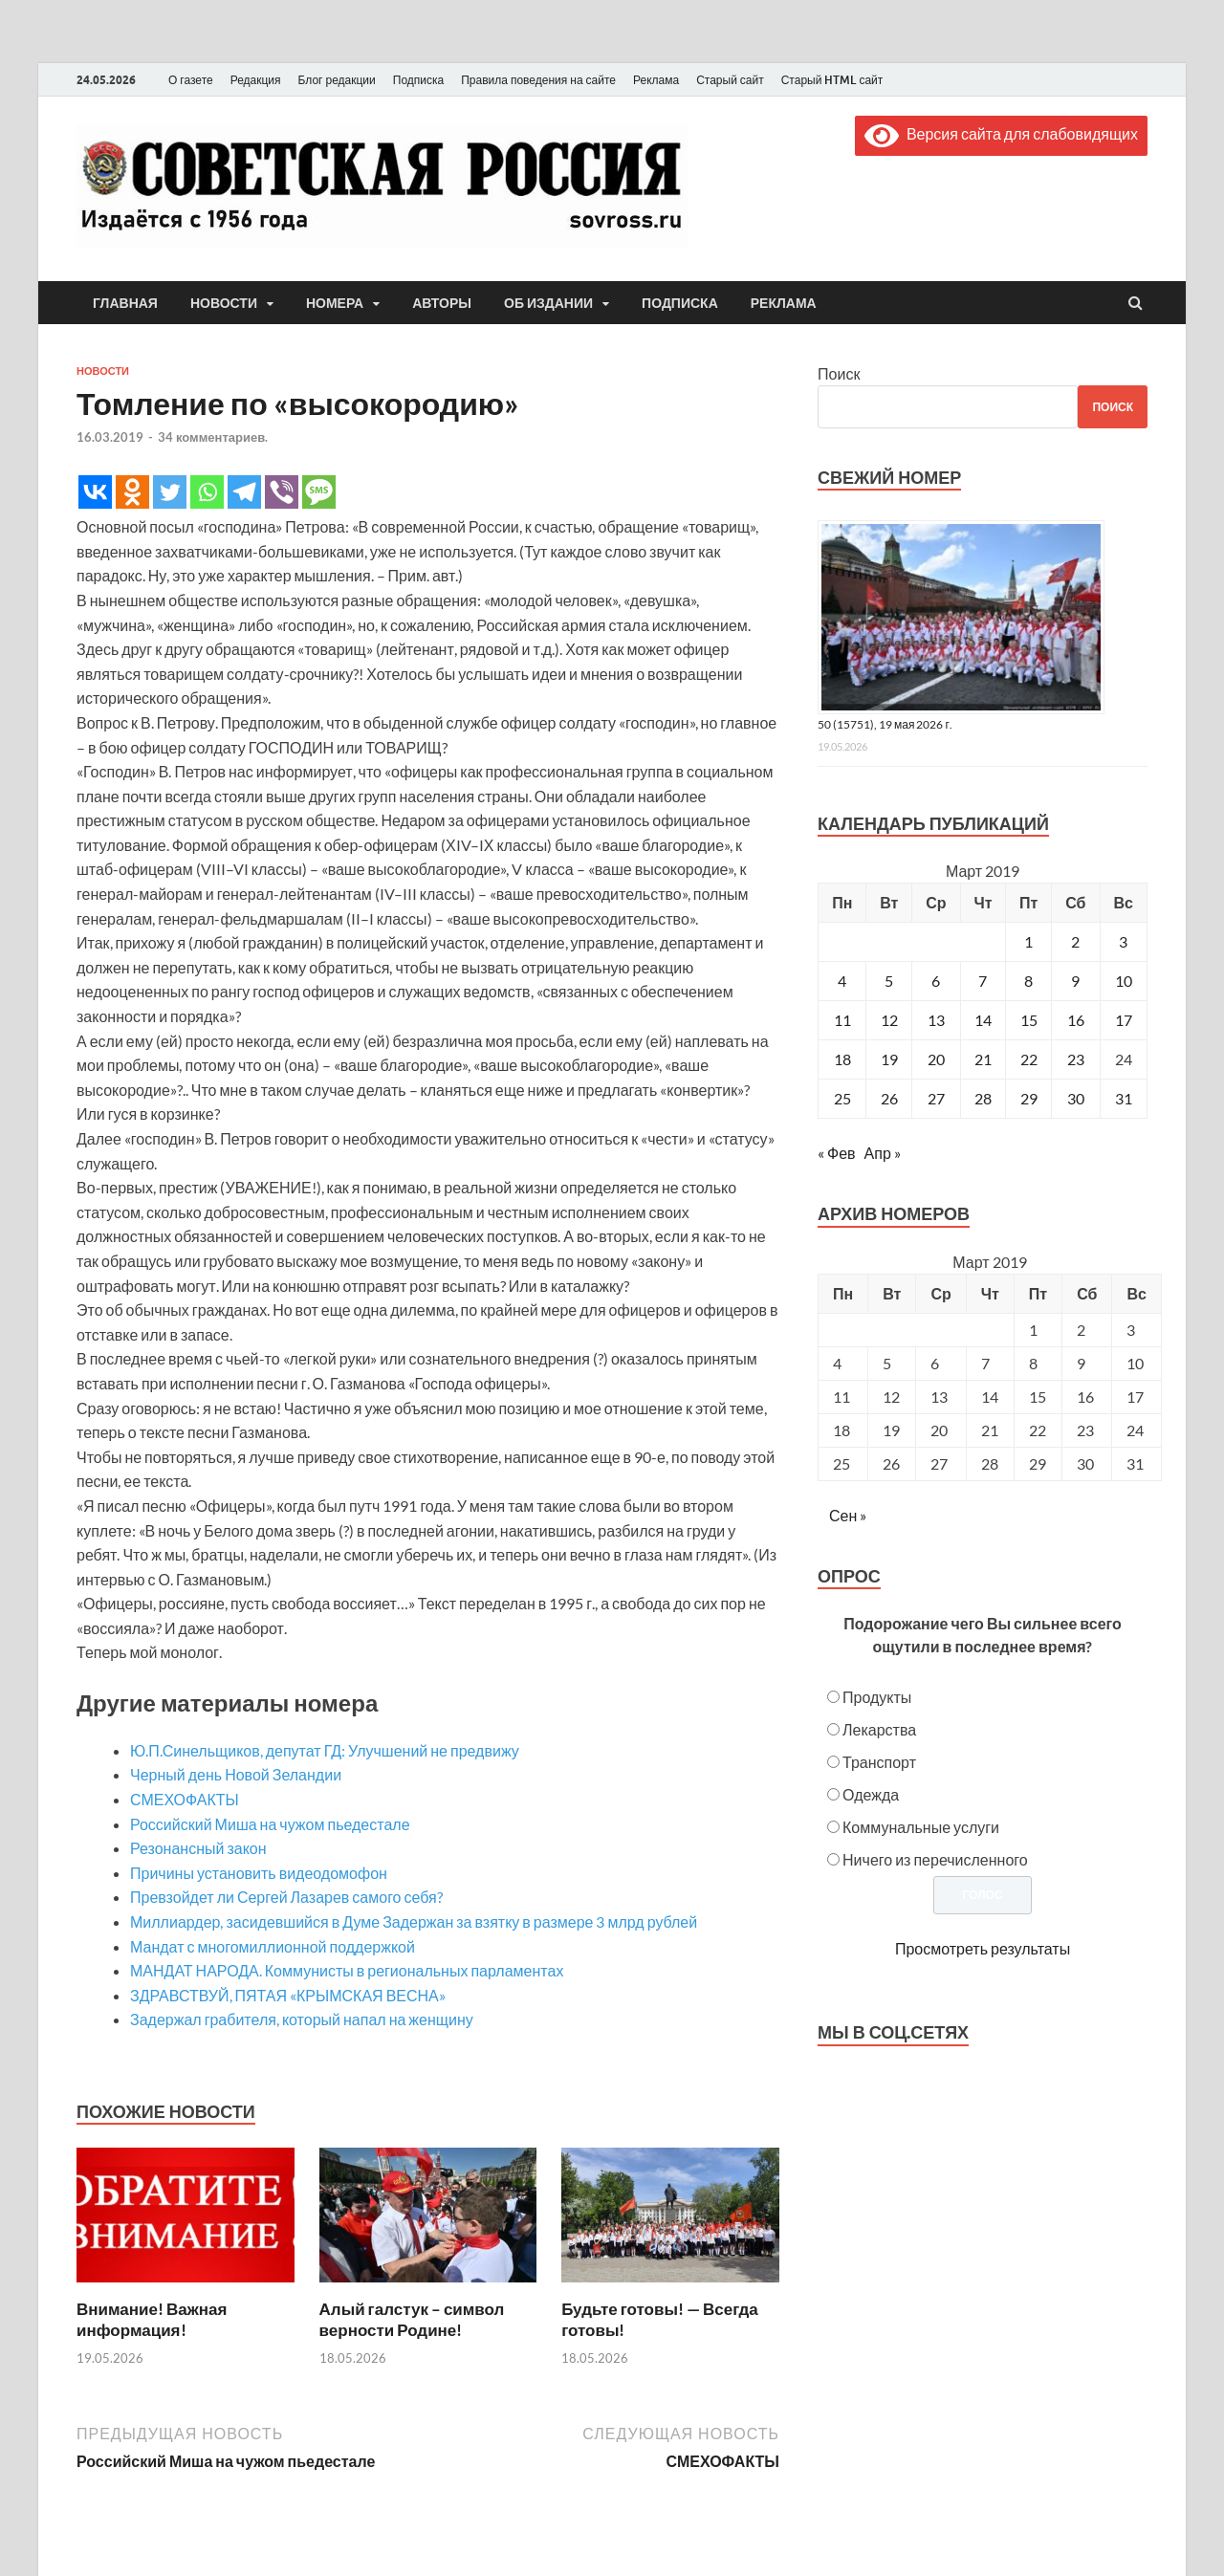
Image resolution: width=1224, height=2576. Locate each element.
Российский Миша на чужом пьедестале (270, 1824)
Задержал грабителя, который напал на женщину (301, 2019)
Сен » (847, 1515)
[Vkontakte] (95, 492)
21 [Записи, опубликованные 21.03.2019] (983, 1059)
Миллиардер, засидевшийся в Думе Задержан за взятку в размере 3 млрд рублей (413, 1921)
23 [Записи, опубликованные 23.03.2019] (1075, 1059)
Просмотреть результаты (982, 1948)
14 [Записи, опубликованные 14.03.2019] (983, 1020)
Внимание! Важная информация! (151, 2319)
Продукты (876, 1697)
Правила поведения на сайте (538, 80)
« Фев (837, 1153)
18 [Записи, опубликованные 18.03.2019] (842, 1059)
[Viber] (281, 492)
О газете (190, 80)
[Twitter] (169, 492)
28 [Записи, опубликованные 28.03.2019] (983, 1098)
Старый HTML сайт (832, 80)
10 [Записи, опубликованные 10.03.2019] (1123, 980)
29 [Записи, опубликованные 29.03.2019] (1029, 1098)
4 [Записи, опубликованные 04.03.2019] (842, 980)
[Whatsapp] (207, 492)
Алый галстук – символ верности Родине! (412, 2319)
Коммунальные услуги (920, 1827)
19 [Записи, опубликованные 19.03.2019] (889, 1059)
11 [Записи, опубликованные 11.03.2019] (842, 1020)
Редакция (255, 80)
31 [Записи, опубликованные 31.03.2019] (1123, 1098)
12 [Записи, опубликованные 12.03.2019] (889, 1020)
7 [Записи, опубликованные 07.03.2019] (982, 980)
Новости (223, 303)
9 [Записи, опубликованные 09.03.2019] (1075, 980)
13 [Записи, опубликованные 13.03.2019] (936, 1020)
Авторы (441, 303)
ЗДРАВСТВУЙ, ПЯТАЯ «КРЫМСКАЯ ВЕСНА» (288, 1995)
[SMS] (319, 492)
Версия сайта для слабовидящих (1001, 133)
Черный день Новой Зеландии (235, 1774)
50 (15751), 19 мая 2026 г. (885, 724)
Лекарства (879, 1729)
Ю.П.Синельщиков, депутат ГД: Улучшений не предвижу (324, 1750)
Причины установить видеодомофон (258, 1873)
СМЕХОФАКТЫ (184, 1799)
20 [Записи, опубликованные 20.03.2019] (936, 1059)
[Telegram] (244, 492)
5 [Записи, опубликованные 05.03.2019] (889, 980)
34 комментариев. (213, 437)
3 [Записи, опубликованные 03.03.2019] (1123, 941)
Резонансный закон (198, 1848)
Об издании (548, 303)
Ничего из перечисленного (935, 1859)
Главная (125, 303)
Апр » (882, 1153)
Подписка (418, 80)
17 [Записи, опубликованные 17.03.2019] (1123, 1020)
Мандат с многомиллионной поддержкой (272, 1946)
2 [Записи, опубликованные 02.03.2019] (1075, 941)
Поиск (839, 373)
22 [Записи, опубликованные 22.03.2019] (1029, 1059)
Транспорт (879, 1762)
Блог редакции (337, 80)
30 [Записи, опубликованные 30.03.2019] (1075, 1098)
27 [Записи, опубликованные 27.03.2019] (936, 1098)
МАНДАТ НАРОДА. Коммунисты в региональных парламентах (346, 1970)
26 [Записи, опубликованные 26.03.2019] (889, 1098)
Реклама (656, 80)
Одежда (870, 1794)
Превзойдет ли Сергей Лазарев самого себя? (286, 1897)
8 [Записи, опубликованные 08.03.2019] (1028, 980)
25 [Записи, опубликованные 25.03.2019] (842, 1098)
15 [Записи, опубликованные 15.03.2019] (1029, 1020)
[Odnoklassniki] (132, 492)
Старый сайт (730, 80)
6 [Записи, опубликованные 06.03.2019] (935, 980)
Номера (334, 303)
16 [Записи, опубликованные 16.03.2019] (1075, 1020)
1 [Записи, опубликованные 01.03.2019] (1028, 941)
